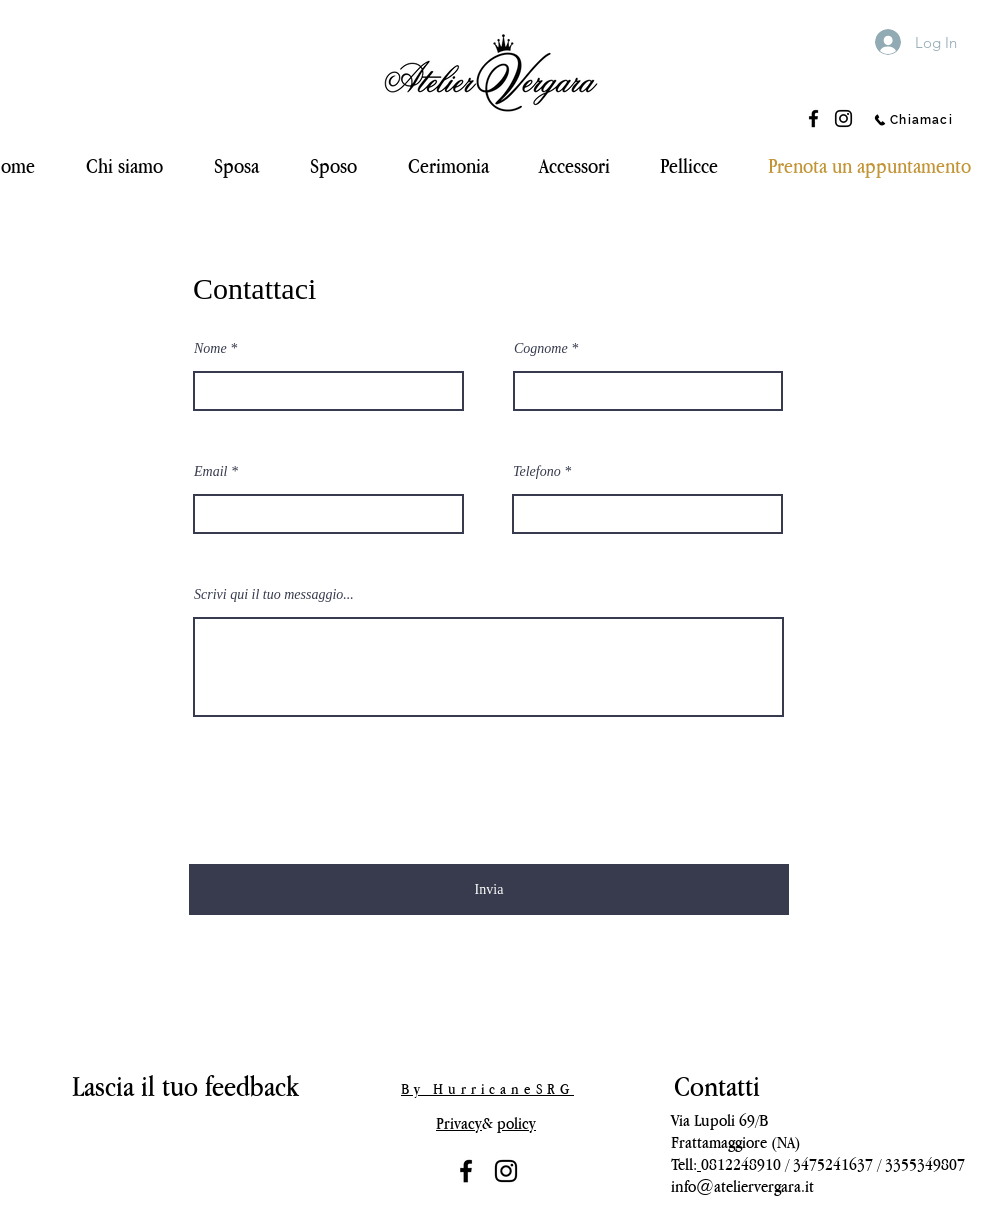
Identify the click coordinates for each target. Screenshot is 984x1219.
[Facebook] (813, 118)
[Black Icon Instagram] (506, 1171)
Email (210, 472)
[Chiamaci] (913, 120)
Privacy (459, 1123)
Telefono (537, 472)
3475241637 (833, 1164)
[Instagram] (843, 118)
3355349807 (925, 1164)
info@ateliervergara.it (742, 1186)
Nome (210, 349)
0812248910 (741, 1164)
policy (516, 1123)
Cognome (541, 349)
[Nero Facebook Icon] (466, 1171)
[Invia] (489, 889)
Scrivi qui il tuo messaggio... (274, 595)
